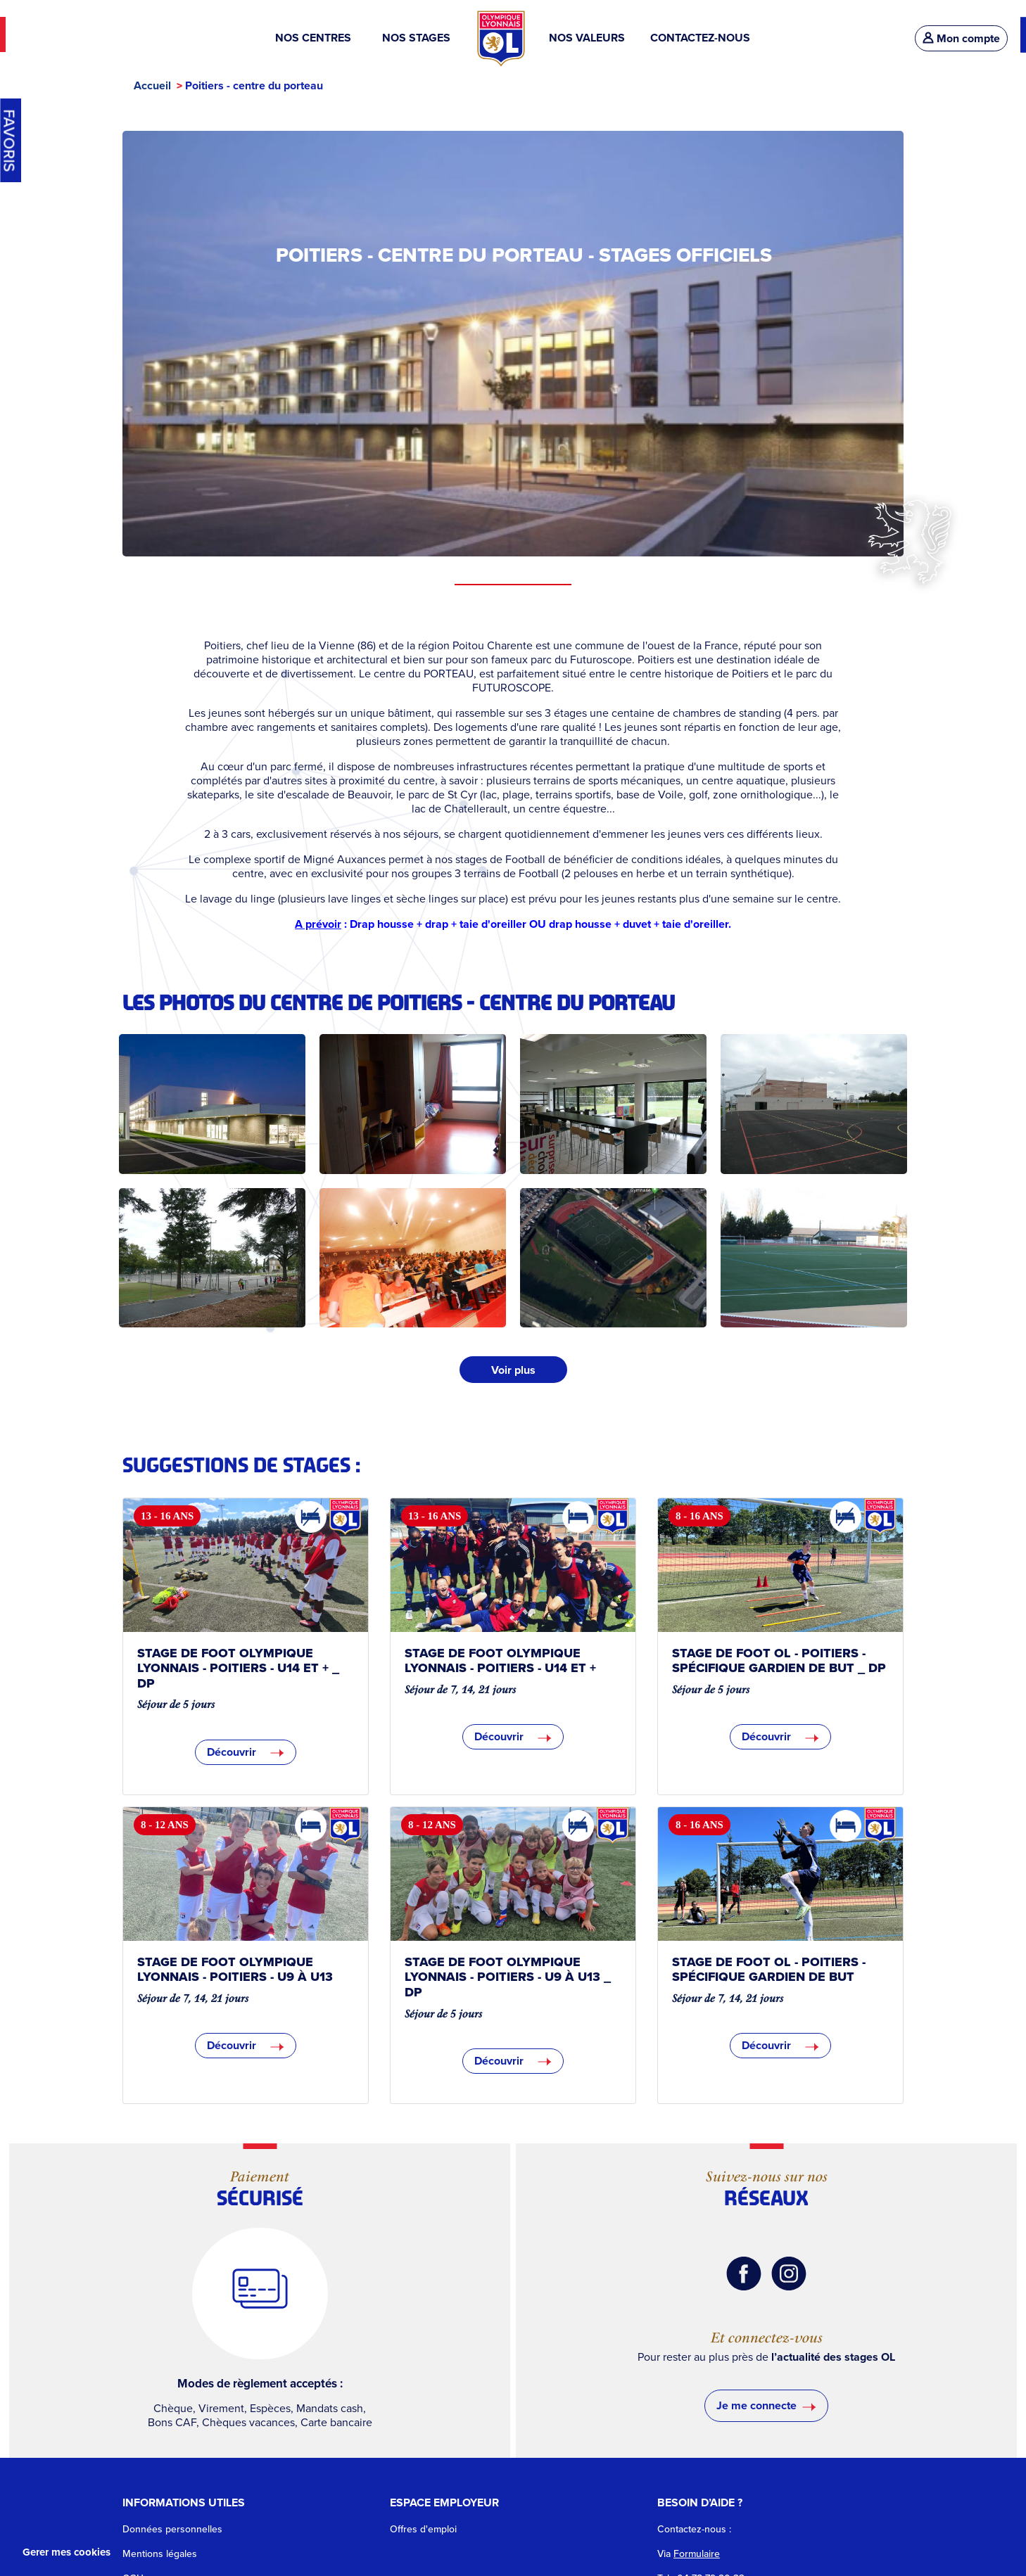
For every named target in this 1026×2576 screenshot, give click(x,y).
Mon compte (961, 38)
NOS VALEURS (587, 38)
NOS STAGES (417, 38)
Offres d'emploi (423, 2529)
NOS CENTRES (316, 38)
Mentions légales (159, 2553)
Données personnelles (172, 2529)
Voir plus (513, 1370)
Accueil (152, 85)
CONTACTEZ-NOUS (700, 38)
